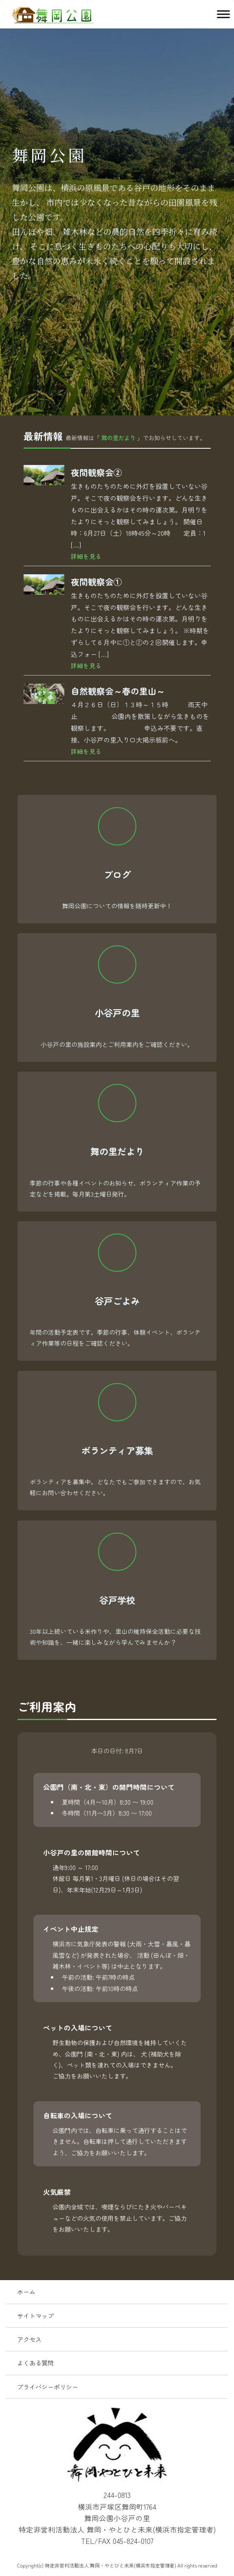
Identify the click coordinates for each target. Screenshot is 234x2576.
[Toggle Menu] (223, 14)
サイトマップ (35, 2315)
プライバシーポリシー (47, 2386)
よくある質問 (35, 2362)
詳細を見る (86, 556)
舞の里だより (118, 437)
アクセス (29, 2339)
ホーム (26, 2291)
